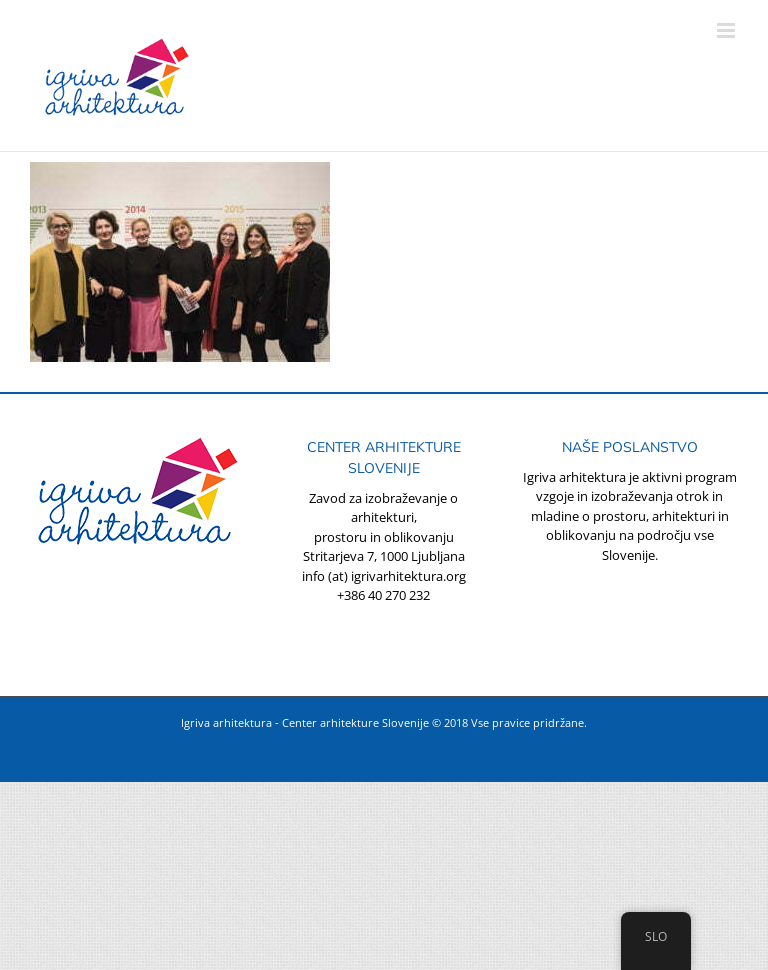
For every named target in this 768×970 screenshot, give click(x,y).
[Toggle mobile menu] (727, 30)
